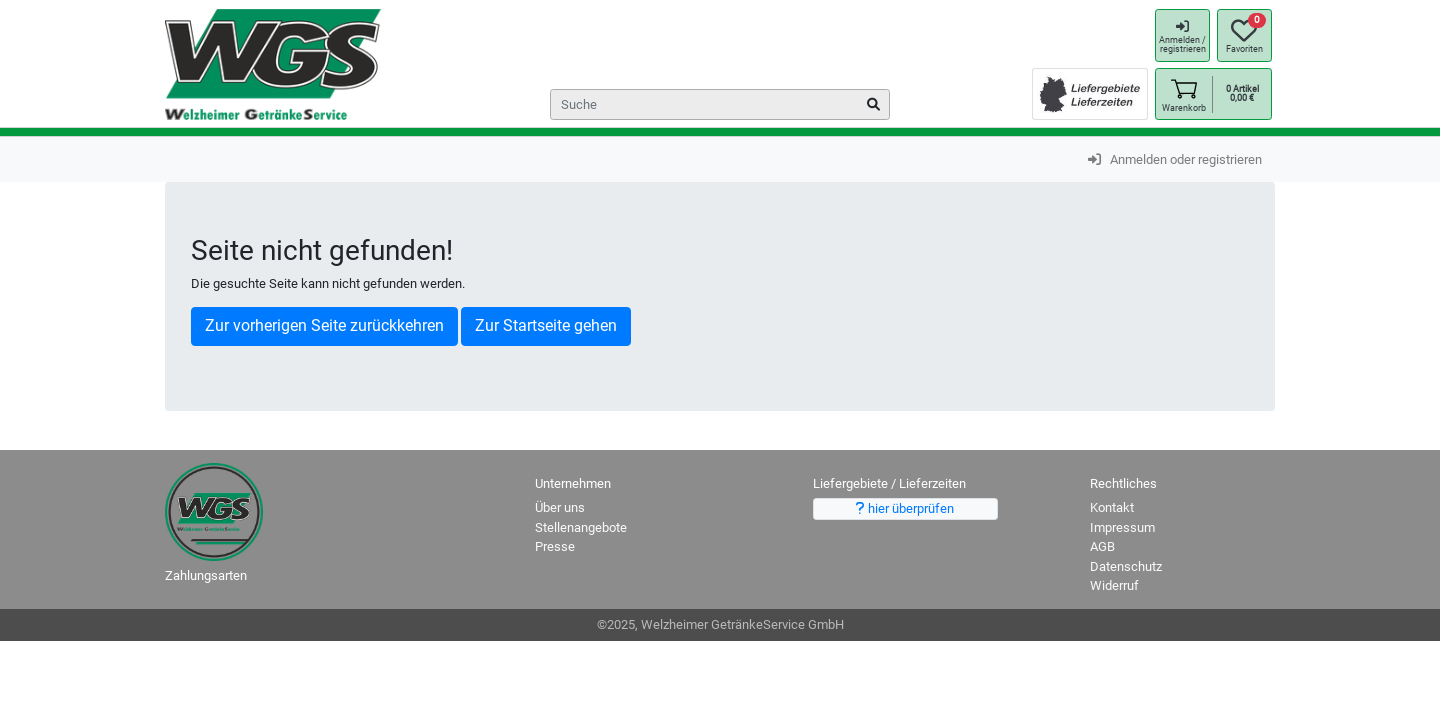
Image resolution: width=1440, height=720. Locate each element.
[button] (1184, 94)
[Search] (720, 104)
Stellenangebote (581, 527)
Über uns (560, 507)
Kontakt (1112, 507)
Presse (555, 546)
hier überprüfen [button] (905, 508)
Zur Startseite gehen (546, 325)
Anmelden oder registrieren (1175, 159)
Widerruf (1114, 585)
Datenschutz (1126, 566)
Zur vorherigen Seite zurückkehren (324, 325)
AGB (1102, 546)
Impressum (1122, 527)
